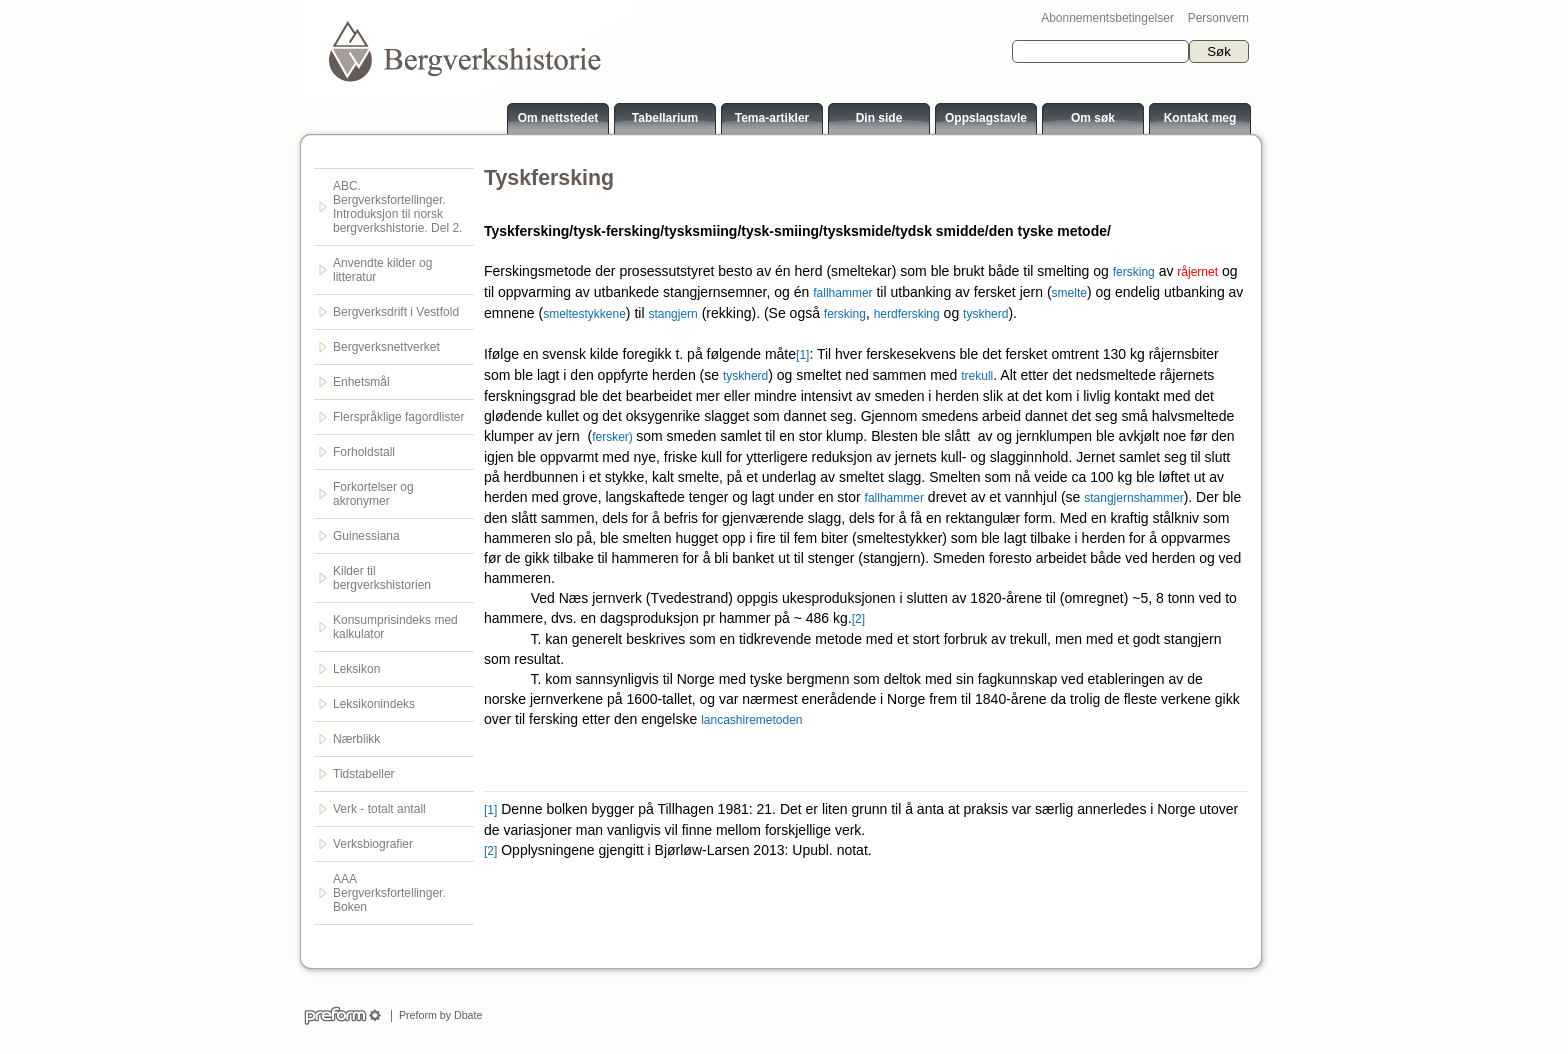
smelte (1069, 293)
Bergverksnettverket (386, 347)
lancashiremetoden (751, 720)
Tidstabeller (364, 774)
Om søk (1093, 118)
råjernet (1197, 272)
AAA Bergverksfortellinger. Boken (389, 893)
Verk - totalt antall (379, 809)
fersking (1134, 272)
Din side (879, 118)
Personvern (1218, 18)
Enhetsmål (361, 382)
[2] (858, 619)
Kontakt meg (1200, 118)
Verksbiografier (373, 844)
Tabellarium (665, 118)
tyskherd (985, 314)
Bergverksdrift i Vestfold (396, 312)
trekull (977, 376)
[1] (802, 355)
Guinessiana (366, 536)
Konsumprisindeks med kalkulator (395, 627)
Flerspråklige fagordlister (398, 417)
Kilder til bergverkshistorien (382, 578)
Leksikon (356, 669)
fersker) (614, 437)
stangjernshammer (1133, 498)
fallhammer (842, 293)
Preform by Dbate (437, 1015)
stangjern (672, 314)
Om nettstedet (558, 118)
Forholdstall (364, 452)
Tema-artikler (772, 118)
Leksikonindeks (374, 704)
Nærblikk (356, 739)
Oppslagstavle (986, 118)
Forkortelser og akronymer (373, 494)
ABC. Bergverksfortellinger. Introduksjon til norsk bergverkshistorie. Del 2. (397, 207)
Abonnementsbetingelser (1107, 18)
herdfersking (907, 314)
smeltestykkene (584, 314)
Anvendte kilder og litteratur (382, 270)
